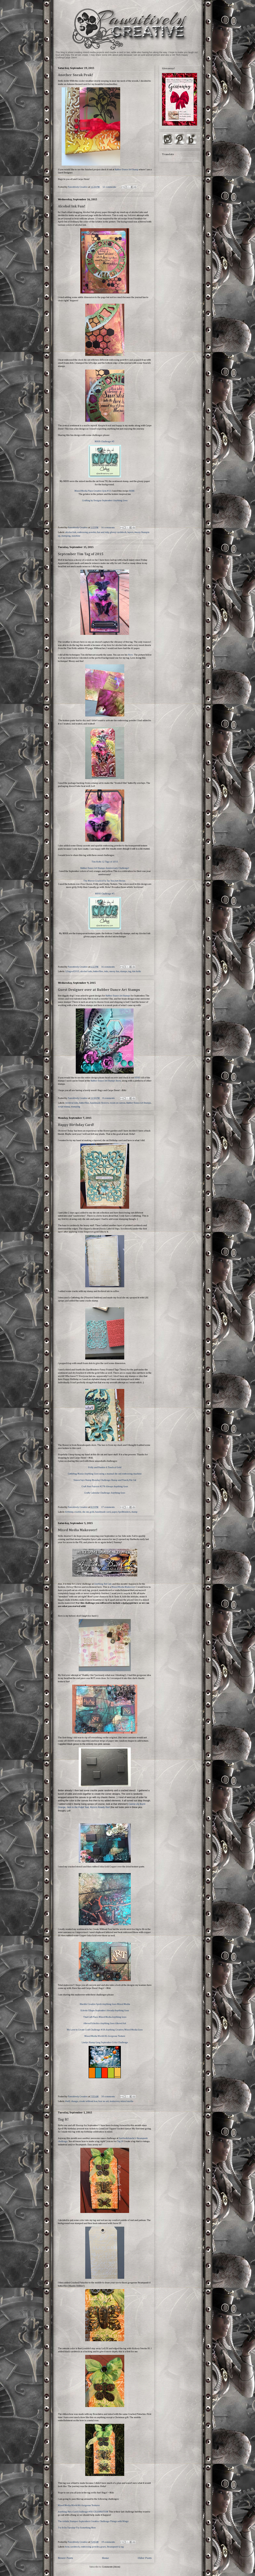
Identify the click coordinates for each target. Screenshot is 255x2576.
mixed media (126, 2101)
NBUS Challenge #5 (104, 894)
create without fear (88, 2101)
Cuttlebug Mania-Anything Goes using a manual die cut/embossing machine (105, 1474)
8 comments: (108, 1098)
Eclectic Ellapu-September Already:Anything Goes (105, 2010)
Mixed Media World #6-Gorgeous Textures (79, 2505)
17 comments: (108, 1507)
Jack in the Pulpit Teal (78, 1807)
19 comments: (108, 2542)
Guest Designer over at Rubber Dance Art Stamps (99, 990)
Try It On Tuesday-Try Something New (77, 2528)
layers (130, 532)
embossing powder (86, 532)
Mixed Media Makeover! (77, 1530)
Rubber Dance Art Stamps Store (106, 1081)
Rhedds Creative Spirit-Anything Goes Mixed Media (105, 2004)
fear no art (103, 2101)
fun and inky (103, 532)
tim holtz (136, 971)
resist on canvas (117, 1103)
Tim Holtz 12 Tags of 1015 (105, 862)
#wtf (67, 2101)
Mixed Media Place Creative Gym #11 (92, 491)
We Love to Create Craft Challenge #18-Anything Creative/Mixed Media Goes (105, 2030)
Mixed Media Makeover (123, 1587)
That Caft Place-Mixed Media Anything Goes (104, 2017)
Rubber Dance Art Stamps (118, 996)
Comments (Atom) (111, 2567)
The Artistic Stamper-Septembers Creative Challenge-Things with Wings (93, 2521)
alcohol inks (86, 971)
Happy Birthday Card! (76, 1125)
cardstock (75, 2547)
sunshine (76, 536)
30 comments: (108, 2096)
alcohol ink (70, 532)
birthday (69, 1512)
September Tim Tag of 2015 (80, 554)
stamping (66, 536)
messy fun (114, 971)
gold (92, 1512)
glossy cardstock (118, 532)
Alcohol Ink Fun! (71, 206)
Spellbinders (124, 1512)
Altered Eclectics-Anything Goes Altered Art (104, 2023)
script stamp (64, 1107)
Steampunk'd (113, 2547)
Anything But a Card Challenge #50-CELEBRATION (83, 2512)
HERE (131, 491)
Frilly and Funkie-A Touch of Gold (104, 1467)
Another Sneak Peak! (75, 75)
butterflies (98, 971)
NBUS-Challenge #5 (104, 441)
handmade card (103, 1512)
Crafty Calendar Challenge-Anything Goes (104, 1493)
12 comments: (109, 187)
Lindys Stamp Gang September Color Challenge (105, 2042)
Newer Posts (65, 2558)
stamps (123, 971)
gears (103, 2547)
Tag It (120, 2141)
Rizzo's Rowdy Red (100, 1807)
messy (137, 532)
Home (105, 2558)
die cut (85, 1512)
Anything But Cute (103, 1584)
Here (130, 655)
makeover (115, 2101)
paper (114, 1512)
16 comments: (108, 527)
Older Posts (145, 2558)
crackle (77, 1512)
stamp (134, 1512)
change (74, 2101)
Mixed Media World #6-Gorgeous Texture (104, 2036)
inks (106, 971)
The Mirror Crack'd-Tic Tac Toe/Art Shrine (104, 881)
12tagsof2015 (72, 971)
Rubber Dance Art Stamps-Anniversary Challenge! (104, 868)
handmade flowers (99, 1103)
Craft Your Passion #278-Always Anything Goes (104, 1486)
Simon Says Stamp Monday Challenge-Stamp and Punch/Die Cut (105, 1480)
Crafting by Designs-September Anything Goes (105, 500)
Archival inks (71, 1103)
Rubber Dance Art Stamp (126, 169)
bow (67, 2547)
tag (129, 971)
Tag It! (63, 2119)
